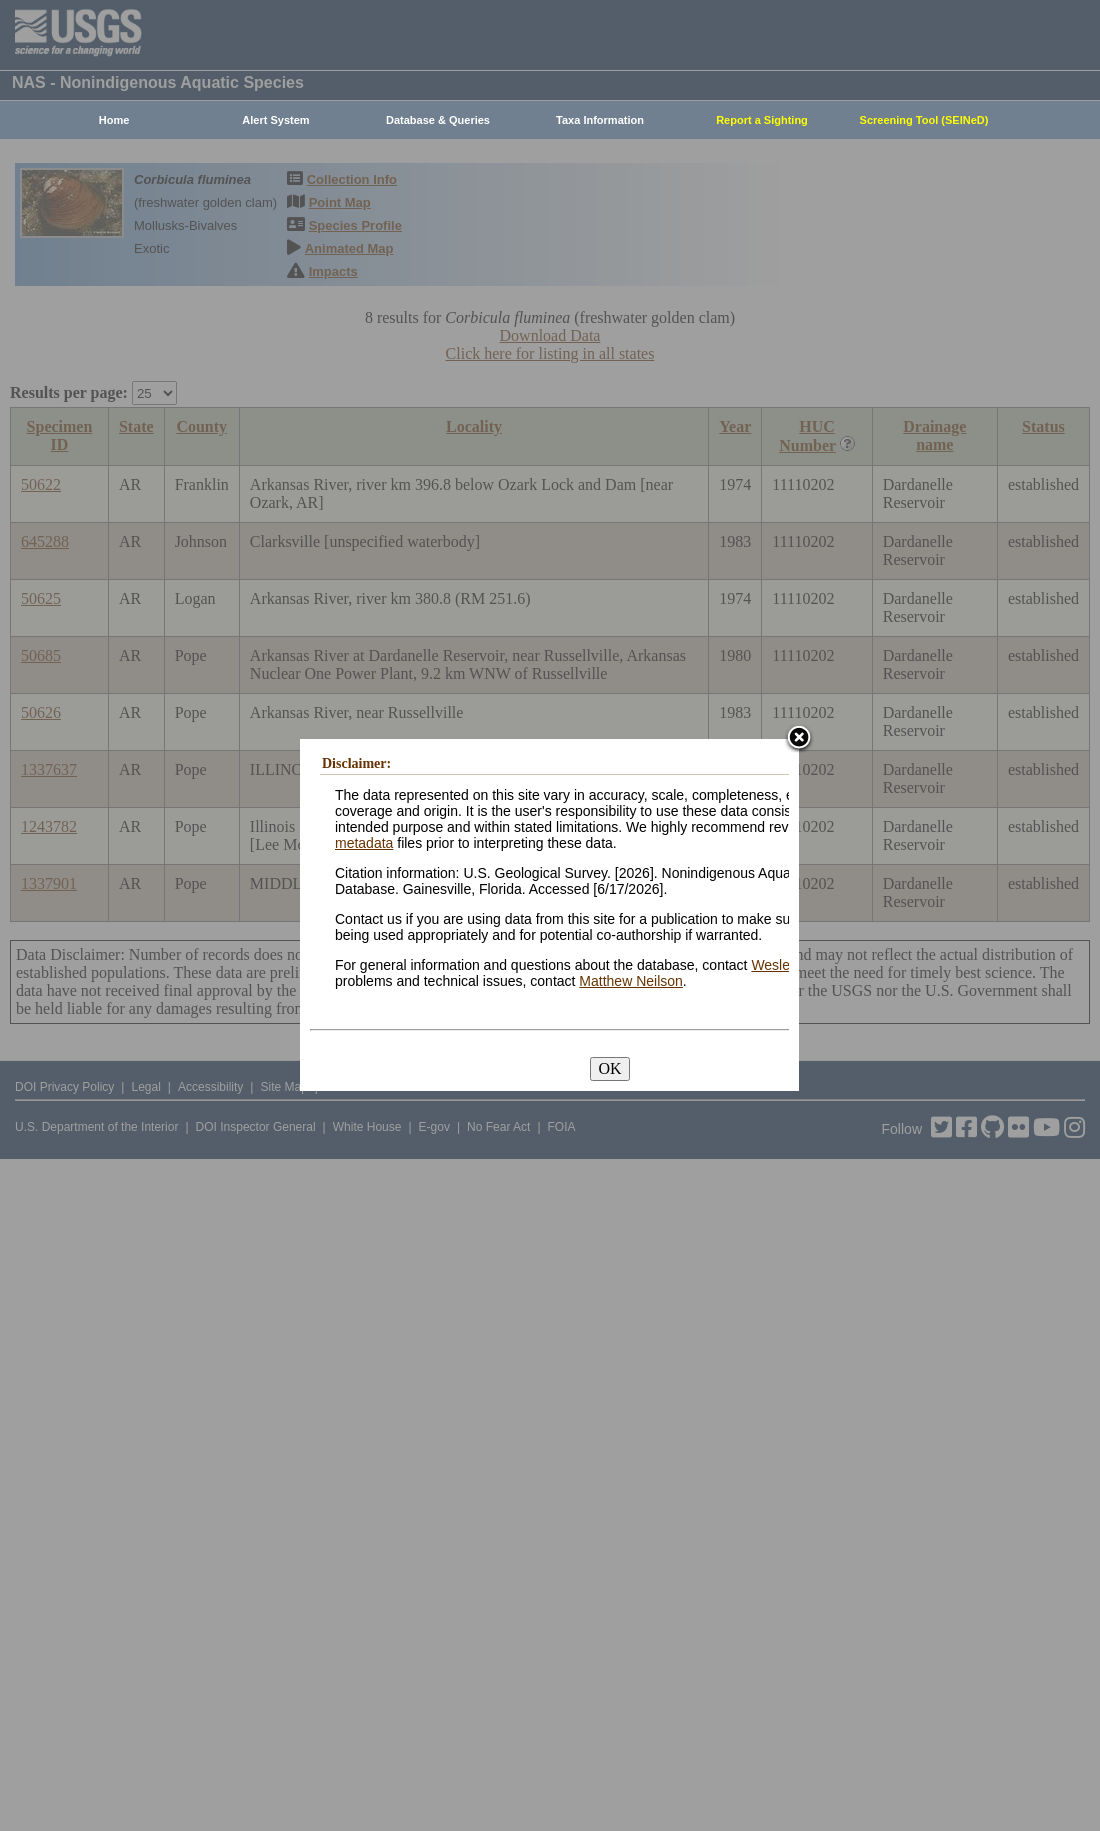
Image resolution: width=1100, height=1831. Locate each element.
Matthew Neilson (631, 981)
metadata (364, 843)
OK (609, 1068)
